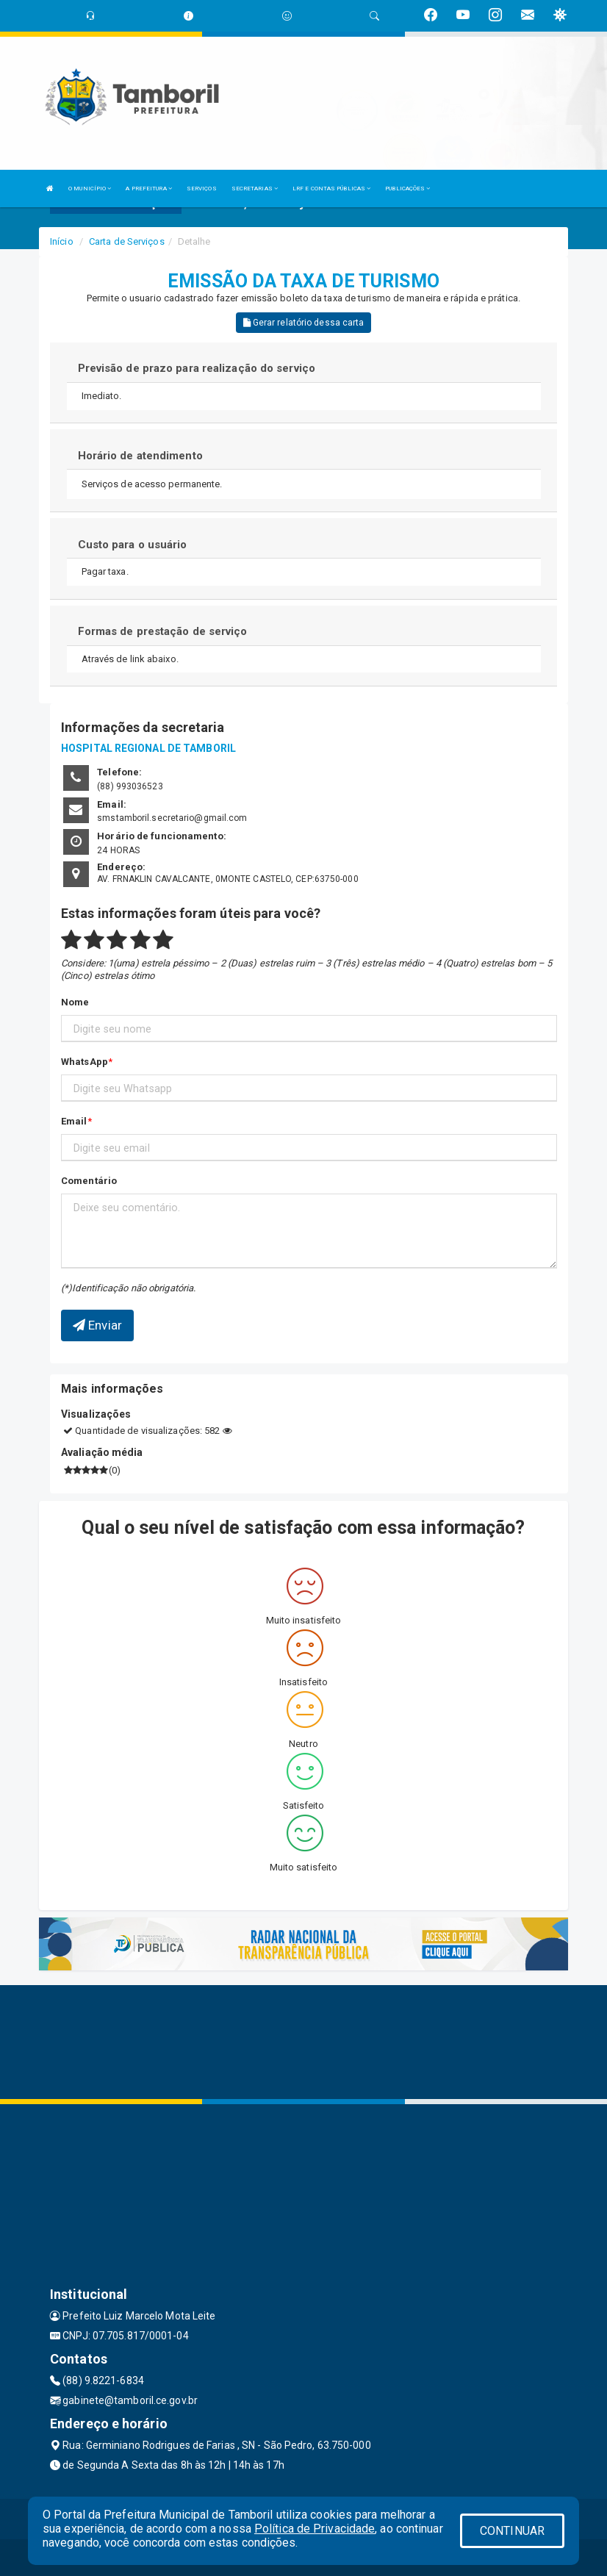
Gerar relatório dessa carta (303, 322)
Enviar (97, 1325)
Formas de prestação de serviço (163, 631)
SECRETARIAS (254, 188)
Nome (75, 1002)
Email (74, 1121)
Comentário (89, 1180)
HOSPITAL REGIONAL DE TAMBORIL (148, 748)
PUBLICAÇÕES (407, 188)
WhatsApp (84, 1061)
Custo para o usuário (132, 544)
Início (61, 241)
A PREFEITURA (148, 188)
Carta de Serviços (127, 241)
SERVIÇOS (202, 188)
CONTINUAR (512, 2531)
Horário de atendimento (140, 455)
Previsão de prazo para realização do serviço (196, 368)
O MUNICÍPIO (89, 188)
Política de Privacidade (314, 2529)
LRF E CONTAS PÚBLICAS (331, 188)
